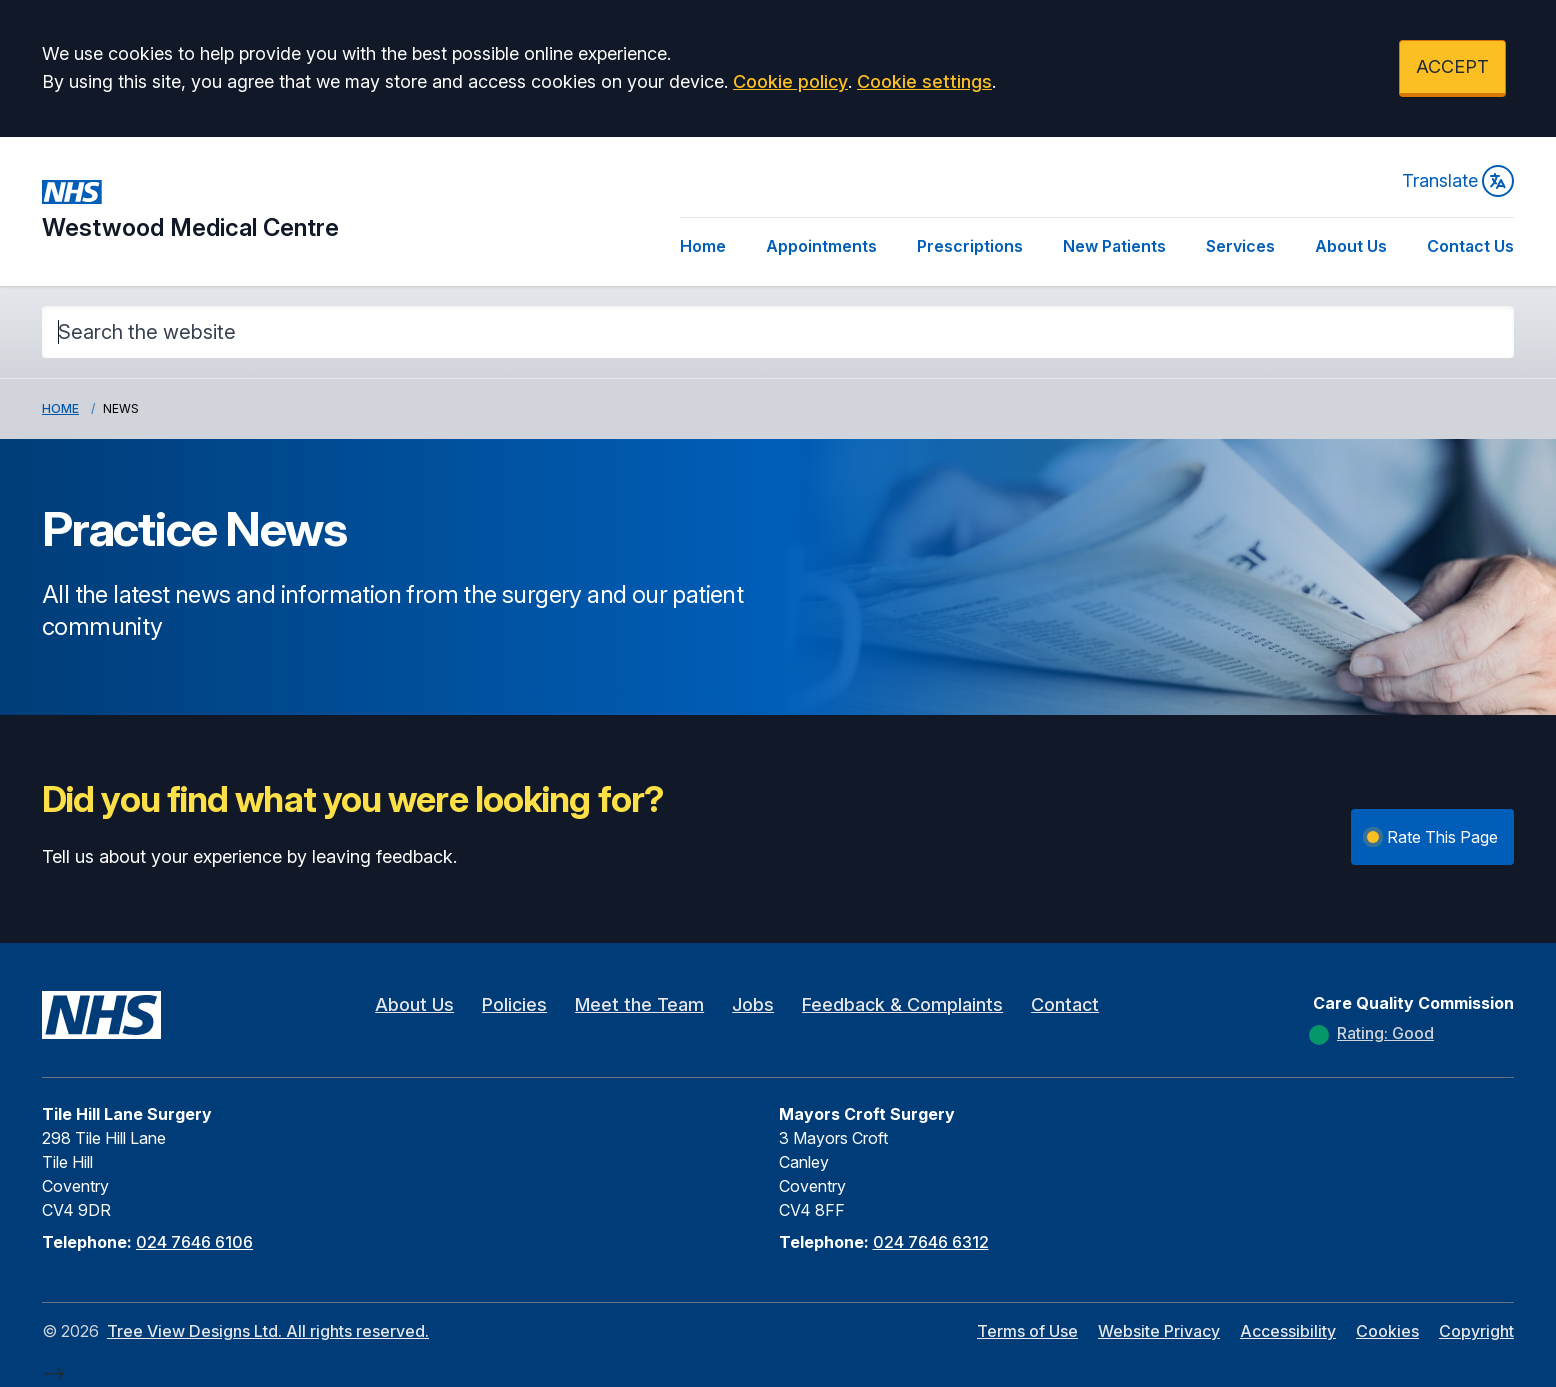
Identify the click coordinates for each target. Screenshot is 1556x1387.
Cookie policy (790, 81)
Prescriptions (970, 246)
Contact (1065, 1004)
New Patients (1114, 246)
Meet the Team (639, 1004)
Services (1240, 246)
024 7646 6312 (931, 1242)
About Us (1351, 246)
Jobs (753, 1004)
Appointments (821, 246)
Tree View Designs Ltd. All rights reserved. (268, 1331)
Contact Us (1470, 246)
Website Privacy (1159, 1331)
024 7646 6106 (194, 1242)
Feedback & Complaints (902, 1004)
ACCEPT (1452, 66)
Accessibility (1288, 1331)
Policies (514, 1004)
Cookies (1387, 1331)
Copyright (1476, 1331)
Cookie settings (924, 81)
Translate (1458, 181)
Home (703, 246)
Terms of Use (1027, 1331)
